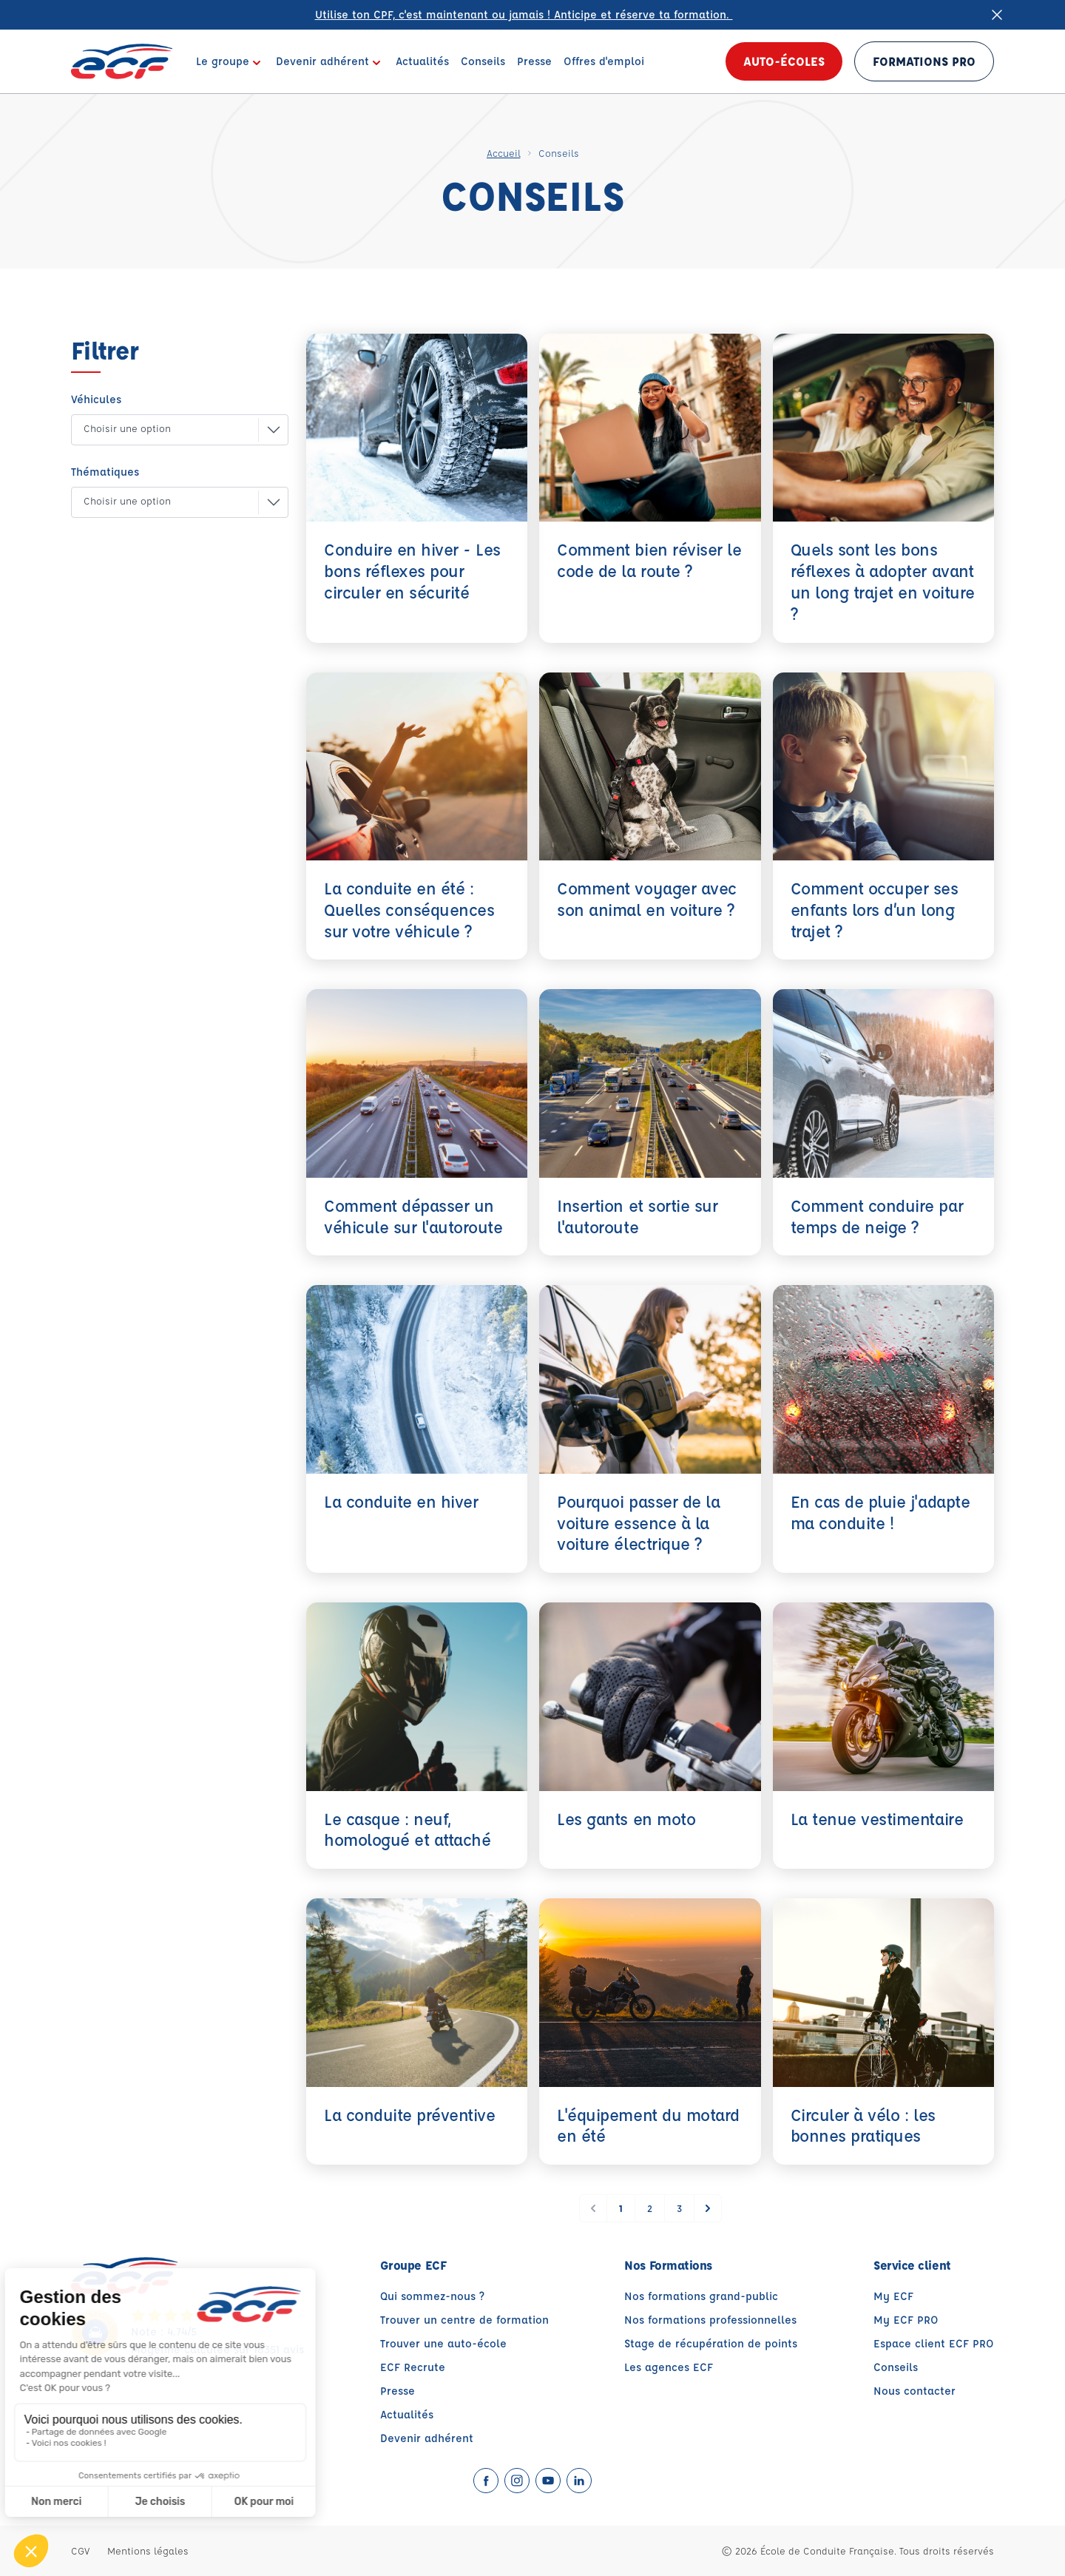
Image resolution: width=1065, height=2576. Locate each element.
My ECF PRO (906, 2320)
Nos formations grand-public (701, 2296)
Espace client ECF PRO (933, 2343)
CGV (80, 2550)
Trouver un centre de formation (464, 2320)
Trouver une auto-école (443, 2343)
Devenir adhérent (426, 2438)
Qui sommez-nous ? (432, 2296)
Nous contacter (914, 2391)
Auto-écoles (784, 61)
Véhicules (96, 399)
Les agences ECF (668, 2367)
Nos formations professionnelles (710, 2320)
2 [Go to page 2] (649, 2208)
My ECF (893, 2296)
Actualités (406, 2414)
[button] (168, 430)
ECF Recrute (412, 2367)
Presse (397, 2391)
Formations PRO (924, 61)
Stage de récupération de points (710, 2343)
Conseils (895, 2367)
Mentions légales (148, 2550)
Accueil (504, 152)
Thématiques (105, 472)
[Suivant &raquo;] (708, 2208)
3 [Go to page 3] (679, 2208)
